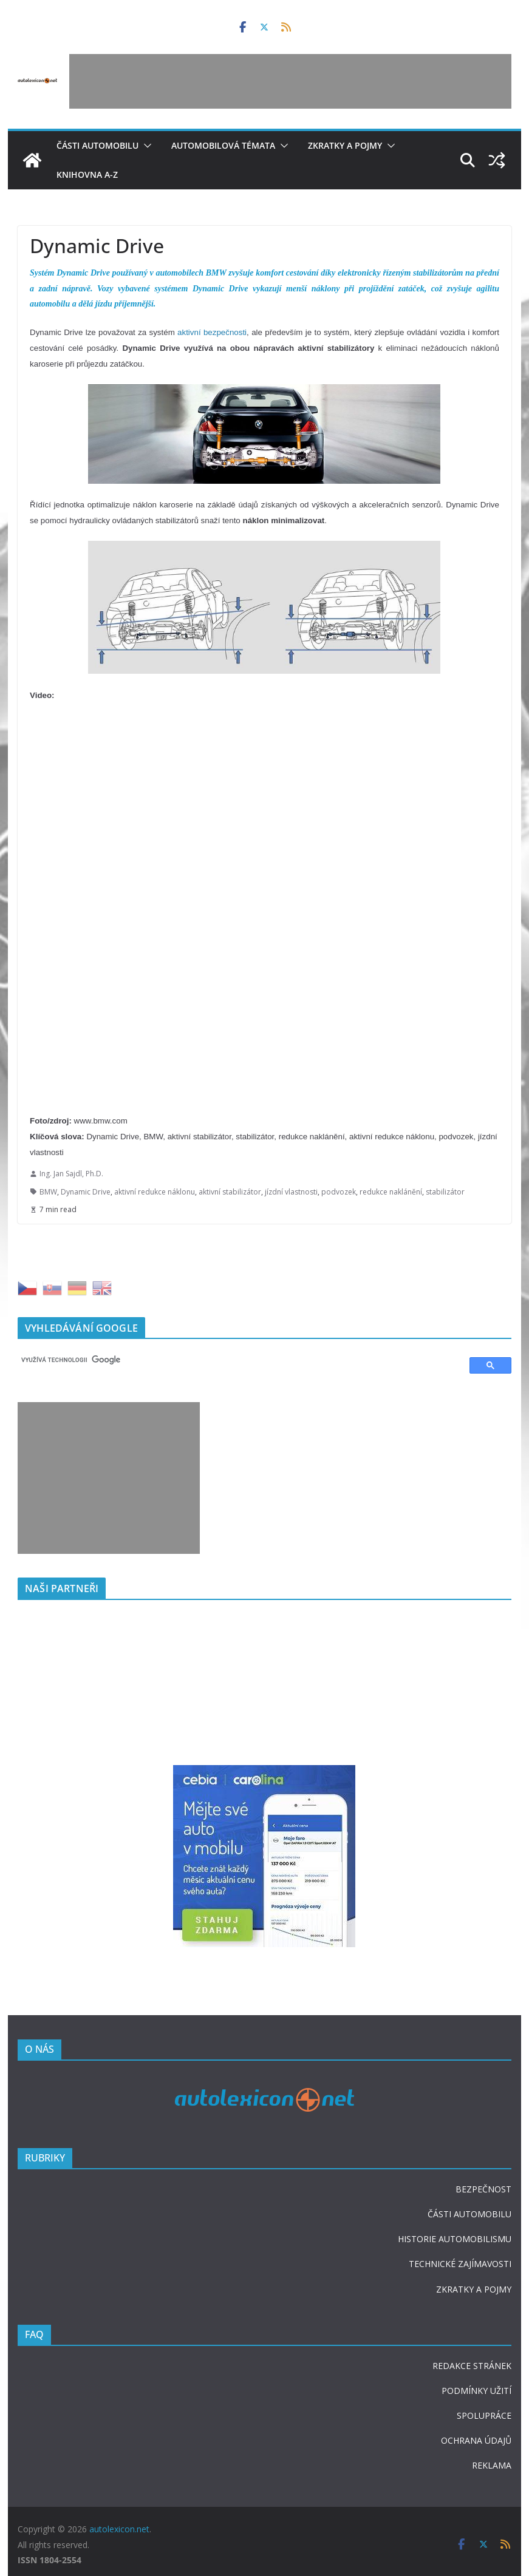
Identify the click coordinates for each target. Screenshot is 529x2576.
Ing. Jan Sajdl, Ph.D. (71, 1173)
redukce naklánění (391, 1192)
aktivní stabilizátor (230, 1192)
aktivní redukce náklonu (154, 1192)
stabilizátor (445, 1192)
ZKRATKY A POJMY (473, 2289)
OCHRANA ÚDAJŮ (476, 2440)
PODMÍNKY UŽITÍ (476, 2390)
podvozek (338, 1192)
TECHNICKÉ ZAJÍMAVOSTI (460, 2263)
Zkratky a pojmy (345, 145)
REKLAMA (491, 2465)
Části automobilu (97, 145)
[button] (145, 145)
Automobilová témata (223, 145)
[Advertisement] (290, 81)
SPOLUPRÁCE (484, 2415)
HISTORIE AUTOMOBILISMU (454, 2239)
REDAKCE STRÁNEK (471, 2365)
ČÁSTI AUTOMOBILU (469, 2214)
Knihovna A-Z (87, 174)
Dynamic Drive (86, 1192)
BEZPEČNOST (483, 2189)
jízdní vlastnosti (291, 1192)
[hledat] (238, 1359)
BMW (48, 1192)
